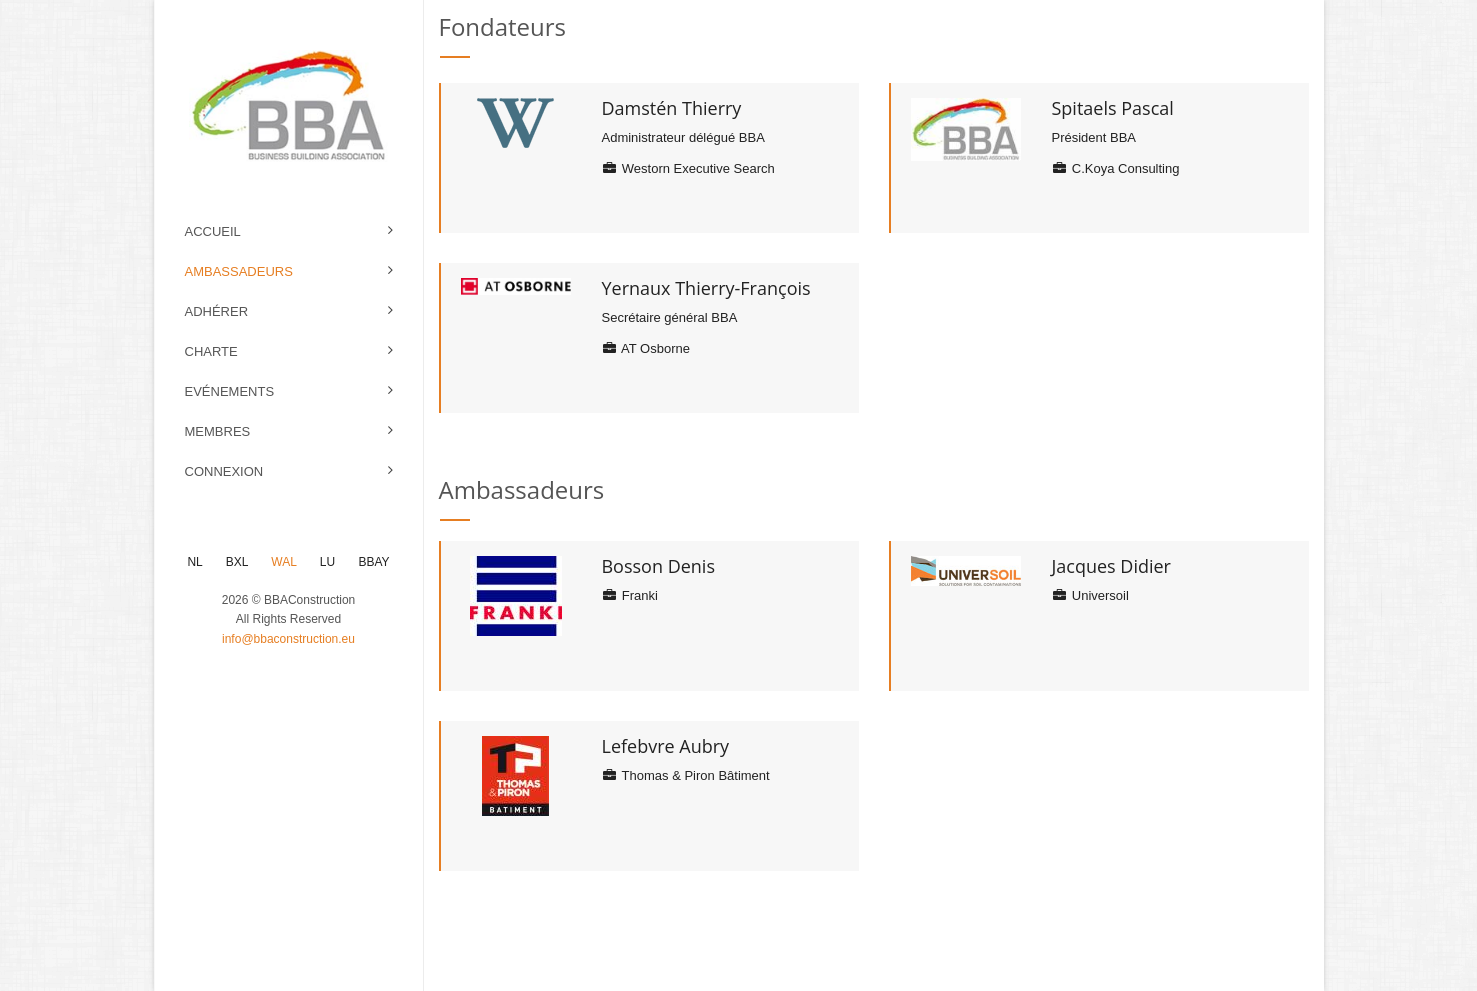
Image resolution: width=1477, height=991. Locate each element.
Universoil (1089, 595)
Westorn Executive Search (687, 168)
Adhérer (217, 311)
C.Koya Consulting (1115, 168)
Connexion (224, 471)
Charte (211, 351)
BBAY (373, 562)
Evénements (230, 391)
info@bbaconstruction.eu (288, 639)
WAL (283, 562)
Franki (629, 595)
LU (327, 562)
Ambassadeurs (239, 271)
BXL (237, 562)
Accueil (213, 231)
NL (194, 562)
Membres (218, 431)
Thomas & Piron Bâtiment (685, 775)
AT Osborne (645, 348)
